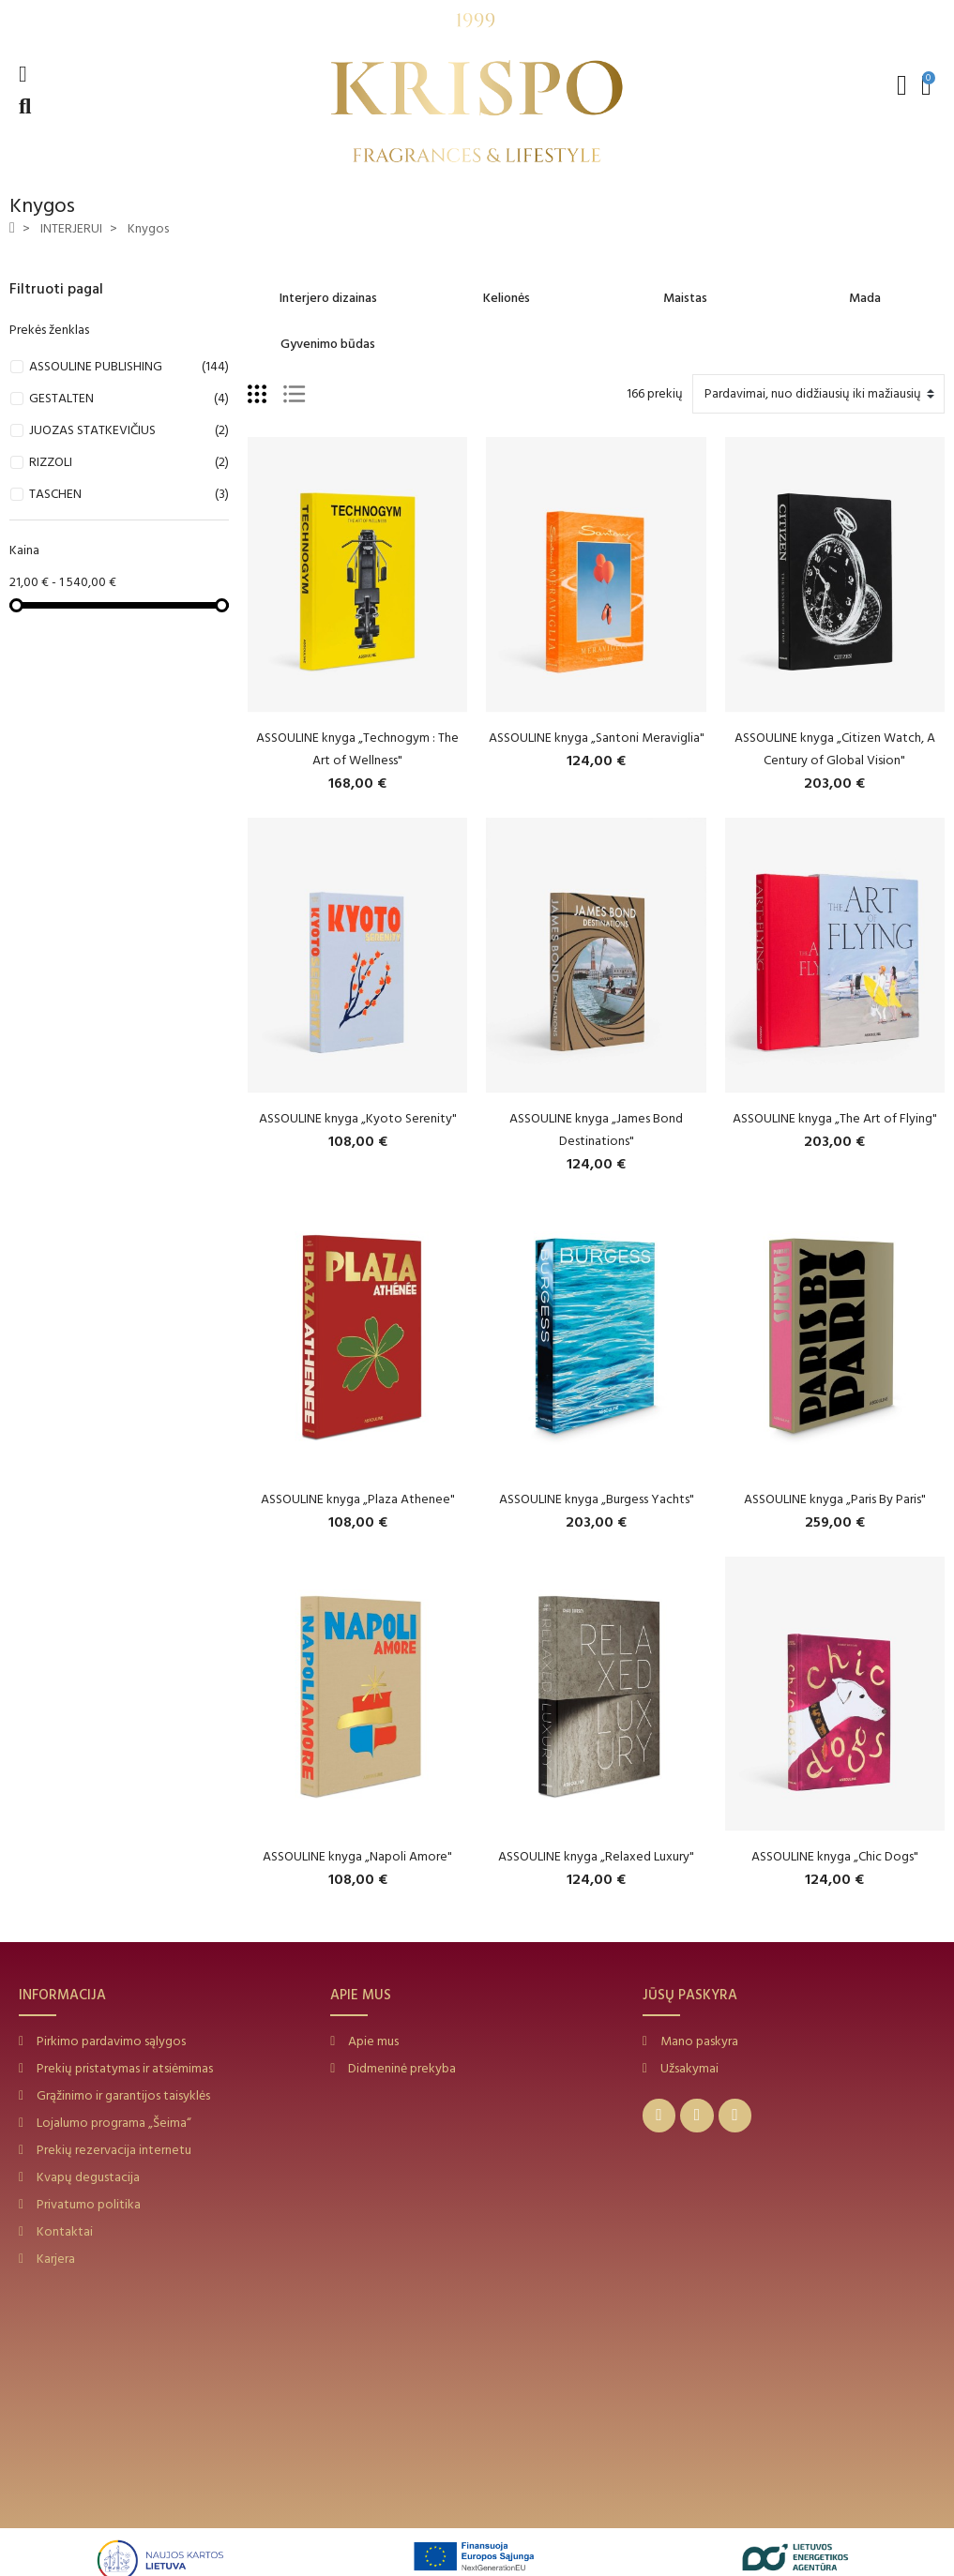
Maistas (685, 298)
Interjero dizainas (328, 298)
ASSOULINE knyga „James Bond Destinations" (596, 1129)
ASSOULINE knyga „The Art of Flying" (835, 1118)
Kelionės (506, 298)
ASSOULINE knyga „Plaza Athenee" (358, 1499)
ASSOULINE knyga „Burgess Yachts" (596, 1499)
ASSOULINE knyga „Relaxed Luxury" (596, 1856)
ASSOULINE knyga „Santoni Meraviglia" (596, 737)
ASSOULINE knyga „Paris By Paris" (835, 1499)
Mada (865, 298)
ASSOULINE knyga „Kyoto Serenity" (358, 1118)
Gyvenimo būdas (327, 343)
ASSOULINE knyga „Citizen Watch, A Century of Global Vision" (834, 749)
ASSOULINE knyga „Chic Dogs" (834, 1856)
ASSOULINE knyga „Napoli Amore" (357, 1856)
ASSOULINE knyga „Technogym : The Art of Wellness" (357, 749)
